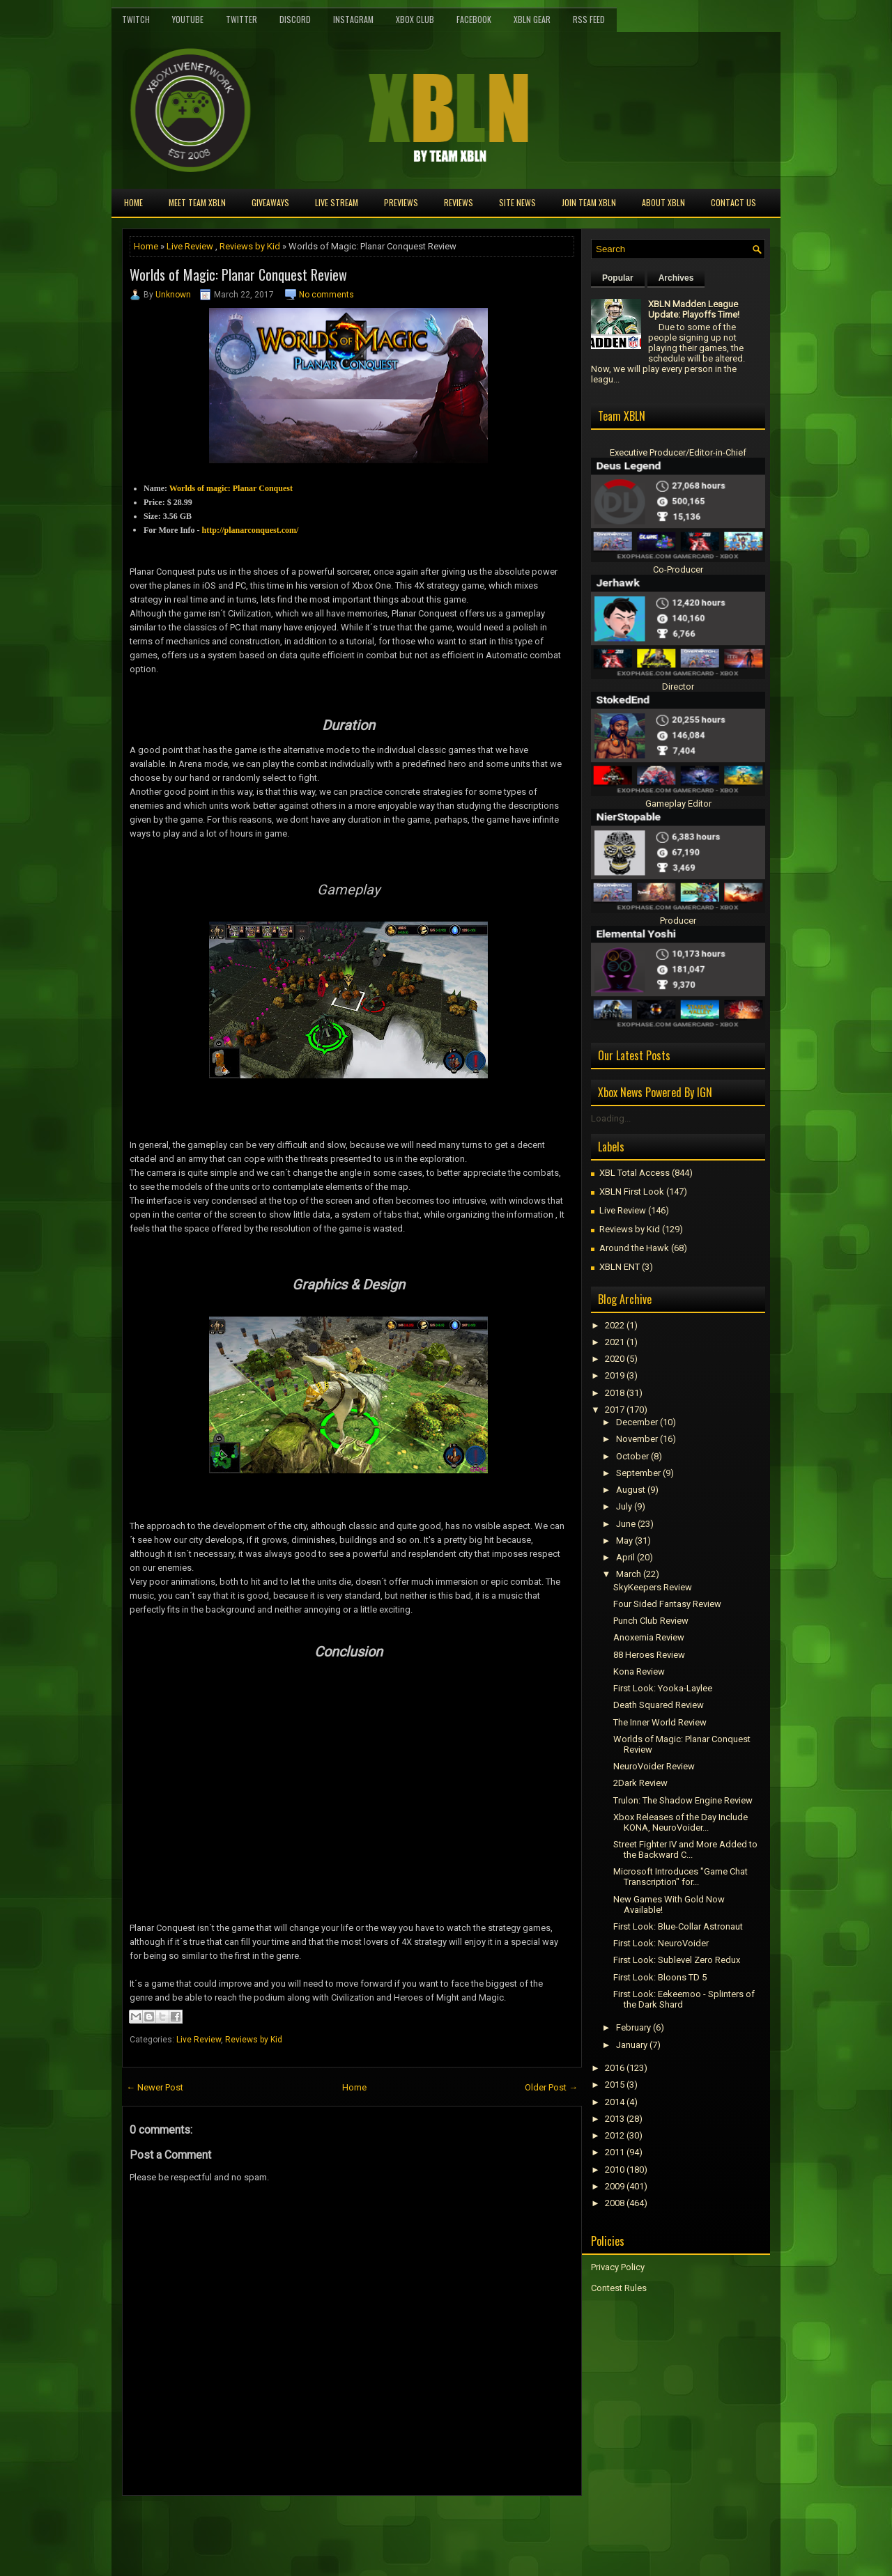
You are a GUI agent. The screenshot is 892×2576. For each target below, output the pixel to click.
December (637, 1422)
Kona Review (639, 1671)
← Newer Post (154, 2087)
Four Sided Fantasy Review (667, 1604)
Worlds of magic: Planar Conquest (231, 488)
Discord (295, 19)
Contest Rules (619, 2288)
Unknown (173, 295)
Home (133, 202)
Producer (678, 920)
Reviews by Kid (250, 246)
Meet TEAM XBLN (197, 202)
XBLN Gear (532, 19)
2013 (614, 2118)
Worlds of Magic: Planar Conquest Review (238, 274)
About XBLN (663, 202)
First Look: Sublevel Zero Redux (676, 1960)
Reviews (458, 202)
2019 (614, 1375)
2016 (614, 2068)
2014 (614, 2102)
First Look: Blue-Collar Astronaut (678, 1926)
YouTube (187, 19)
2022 (614, 1325)
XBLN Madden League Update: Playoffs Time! (693, 309)
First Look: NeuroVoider (661, 1943)
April (625, 1557)
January (631, 2045)
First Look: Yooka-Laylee (662, 1688)
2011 (614, 2152)
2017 (614, 1409)
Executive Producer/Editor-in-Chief (678, 452)
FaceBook (473, 19)
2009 (614, 2186)
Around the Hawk (634, 1248)
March (628, 1574)
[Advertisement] (285, 2527)
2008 (614, 2203)
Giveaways (270, 202)
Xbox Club (415, 19)
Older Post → (551, 2087)
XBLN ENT (619, 1267)
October (632, 1456)
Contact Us (733, 202)
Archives (676, 278)
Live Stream (336, 202)
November (637, 1439)
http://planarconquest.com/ (250, 530)
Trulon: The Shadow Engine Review (683, 1800)
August (630, 1489)
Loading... (611, 1118)
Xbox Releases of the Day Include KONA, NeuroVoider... (680, 1822)
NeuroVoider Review (654, 1766)
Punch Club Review (651, 1620)
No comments (326, 295)
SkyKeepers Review (652, 1587)
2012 (614, 2135)
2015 (614, 2084)
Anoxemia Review (648, 1637)
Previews (401, 202)
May (624, 1540)
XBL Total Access (634, 1172)
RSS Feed (589, 19)
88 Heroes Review (649, 1655)
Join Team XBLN (589, 202)
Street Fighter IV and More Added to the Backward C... (685, 1849)
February (633, 2027)
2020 (614, 1358)
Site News (517, 202)
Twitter (241, 19)
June (626, 1524)
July (624, 1506)
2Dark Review (640, 1783)
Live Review (190, 246)
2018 (614, 1393)
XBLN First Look (631, 1191)
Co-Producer (678, 569)
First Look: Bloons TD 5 (660, 1977)
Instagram (353, 19)
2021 (614, 1342)
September (638, 1473)
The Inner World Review (660, 1722)
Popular (617, 278)
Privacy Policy (618, 2267)
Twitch (136, 19)
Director (678, 686)
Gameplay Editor (678, 803)
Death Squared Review (658, 1705)
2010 (614, 2169)
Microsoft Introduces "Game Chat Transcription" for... (680, 1876)
